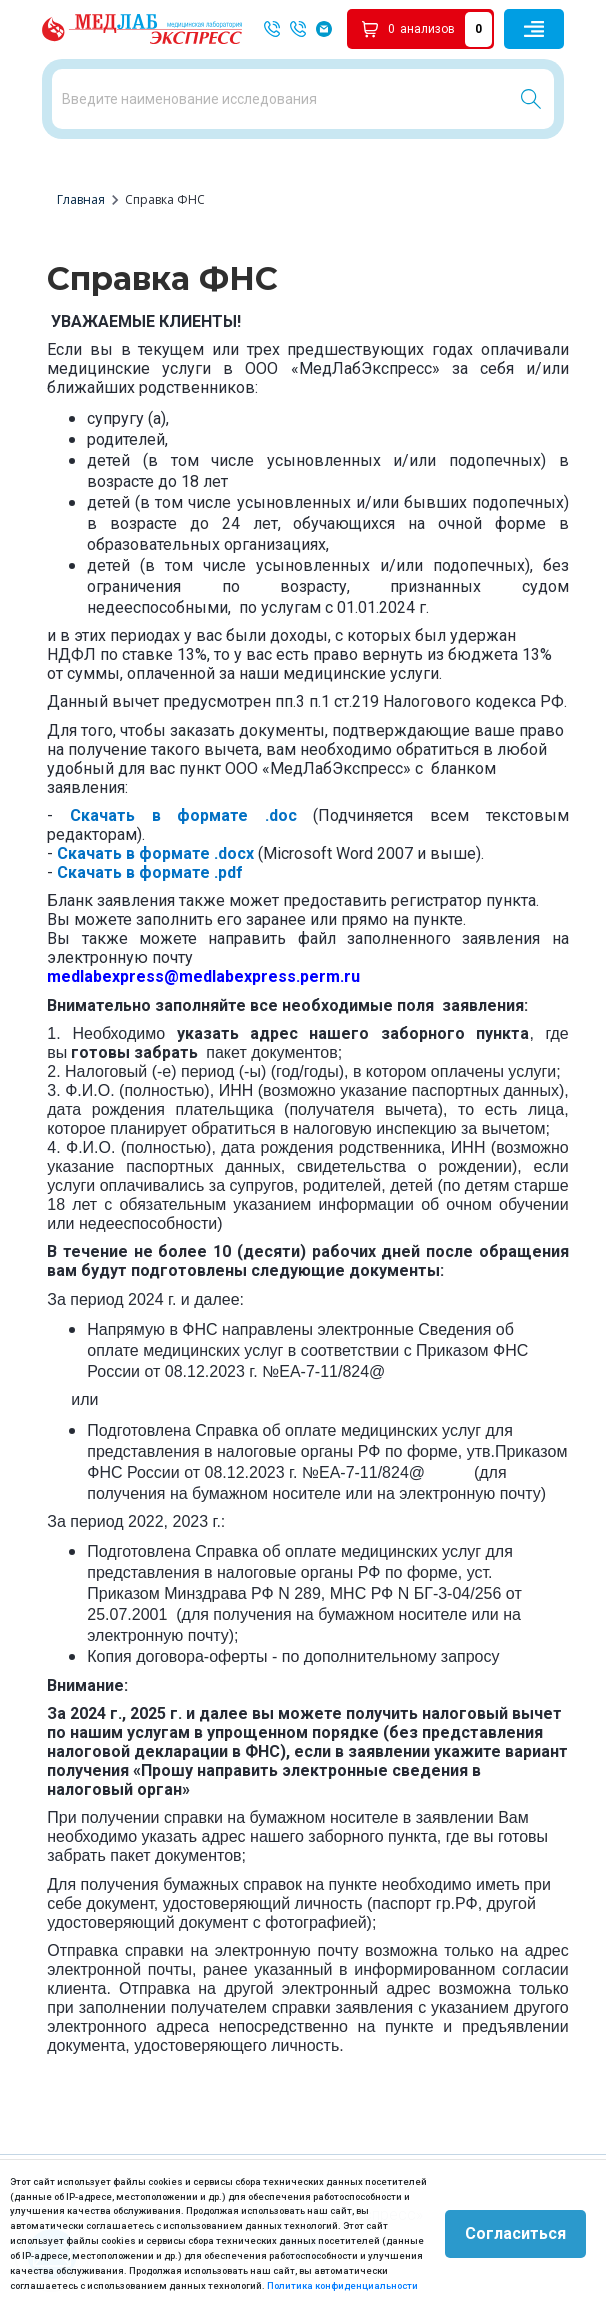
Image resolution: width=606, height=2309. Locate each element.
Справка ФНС (165, 199)
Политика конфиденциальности (342, 2285)
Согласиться (515, 2233)
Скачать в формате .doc (183, 815)
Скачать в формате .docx (155, 853)
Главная (81, 199)
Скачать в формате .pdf (150, 872)
